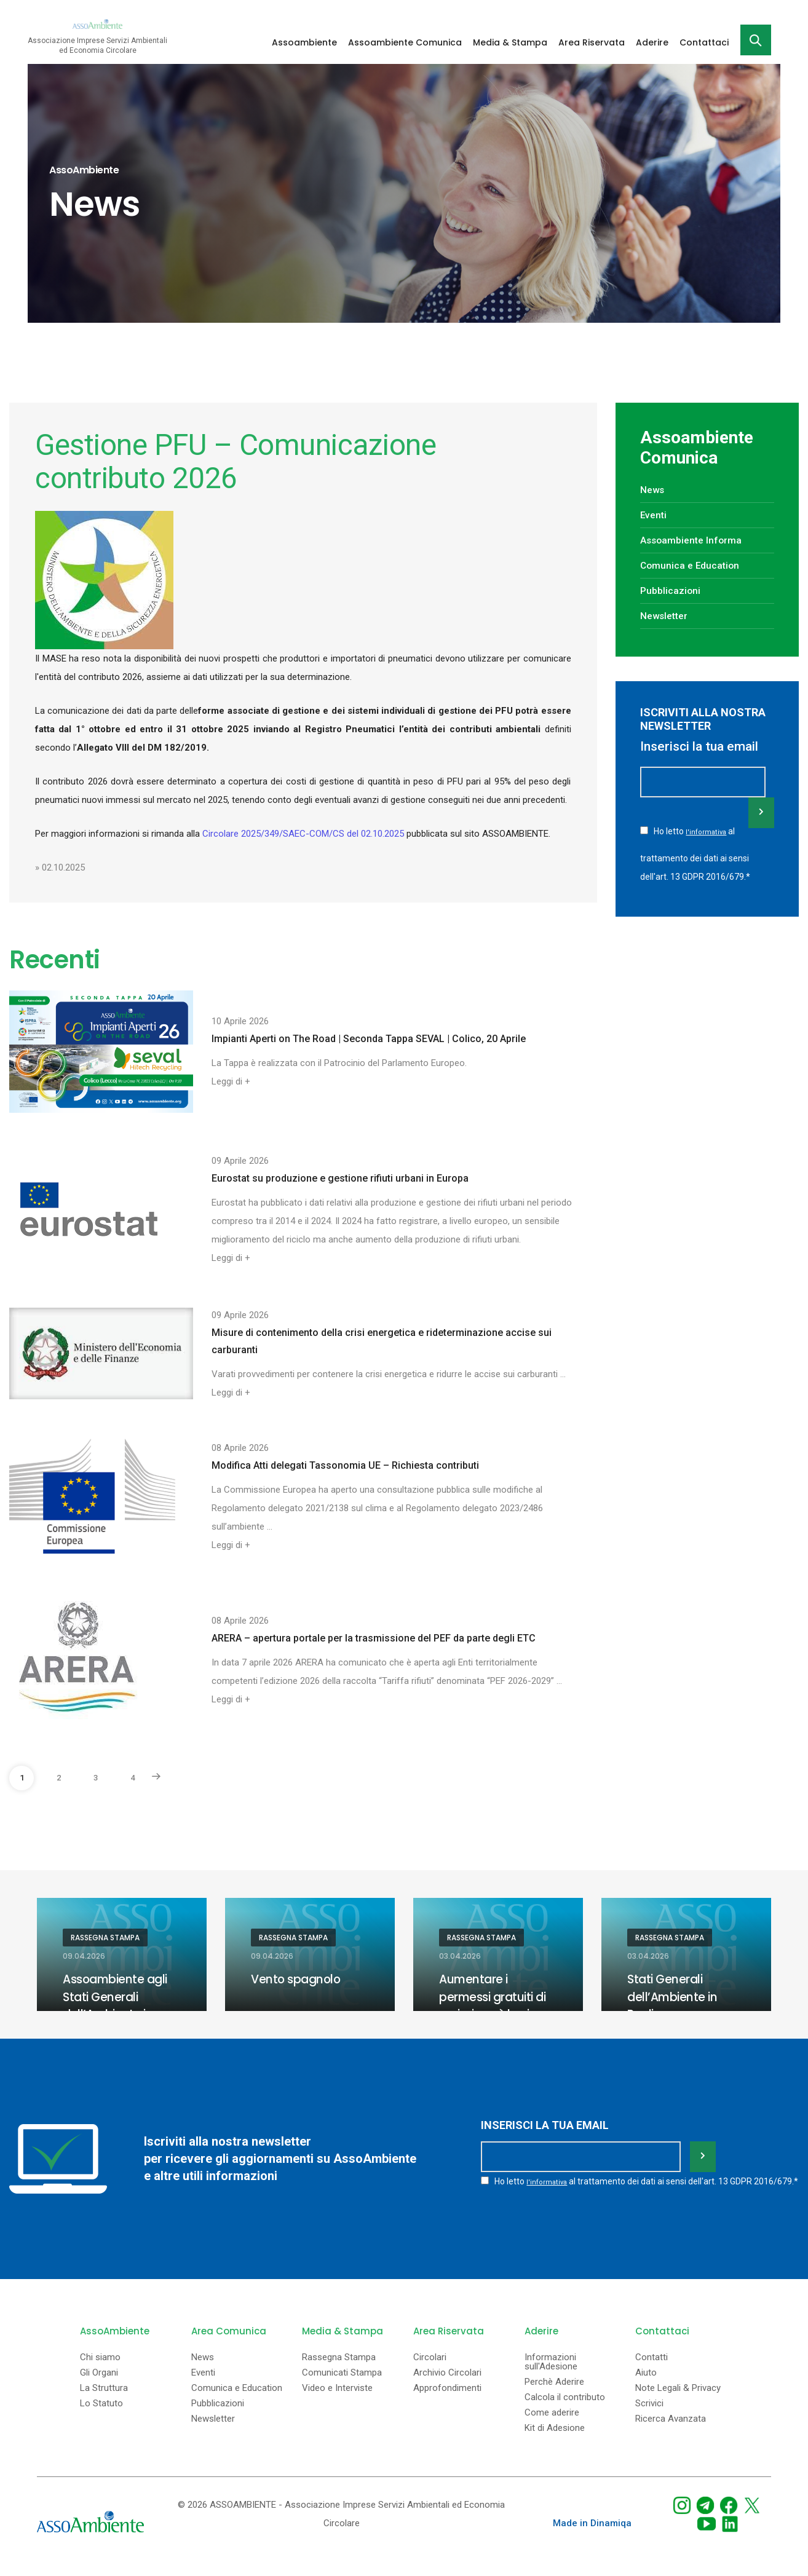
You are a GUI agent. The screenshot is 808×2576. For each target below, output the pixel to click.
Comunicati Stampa (342, 2385)
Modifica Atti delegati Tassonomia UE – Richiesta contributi (345, 1465)
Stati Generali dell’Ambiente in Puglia (673, 1996)
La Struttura (104, 2401)
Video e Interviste (337, 2401)
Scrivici (649, 2416)
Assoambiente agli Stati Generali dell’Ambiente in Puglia (118, 2004)
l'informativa (707, 831)
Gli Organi (99, 2385)
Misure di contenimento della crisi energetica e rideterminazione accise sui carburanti (382, 1341)
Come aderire (552, 2425)
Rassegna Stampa (105, 1937)
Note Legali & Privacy (678, 2401)
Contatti (651, 2370)
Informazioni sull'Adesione (551, 2375)
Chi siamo (100, 2370)
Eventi (655, 514)
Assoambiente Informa (696, 540)
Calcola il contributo (565, 2410)
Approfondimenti (447, 2401)
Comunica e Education (695, 565)
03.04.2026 (460, 1956)
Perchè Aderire (554, 2395)
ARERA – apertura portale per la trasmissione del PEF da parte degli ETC (374, 1638)
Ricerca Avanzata (670, 2431)
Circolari (429, 2370)
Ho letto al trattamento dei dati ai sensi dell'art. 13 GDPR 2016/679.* (695, 851)
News (653, 489)
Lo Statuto (101, 2416)
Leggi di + (231, 1081)
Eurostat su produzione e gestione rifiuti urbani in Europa (340, 1178)
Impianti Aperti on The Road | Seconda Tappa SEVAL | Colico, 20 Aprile (369, 1039)
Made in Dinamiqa (592, 2536)
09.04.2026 (84, 1956)
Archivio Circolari (447, 2385)
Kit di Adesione (555, 2441)
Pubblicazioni (673, 590)
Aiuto (646, 2385)
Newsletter (667, 615)
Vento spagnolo (297, 1979)
